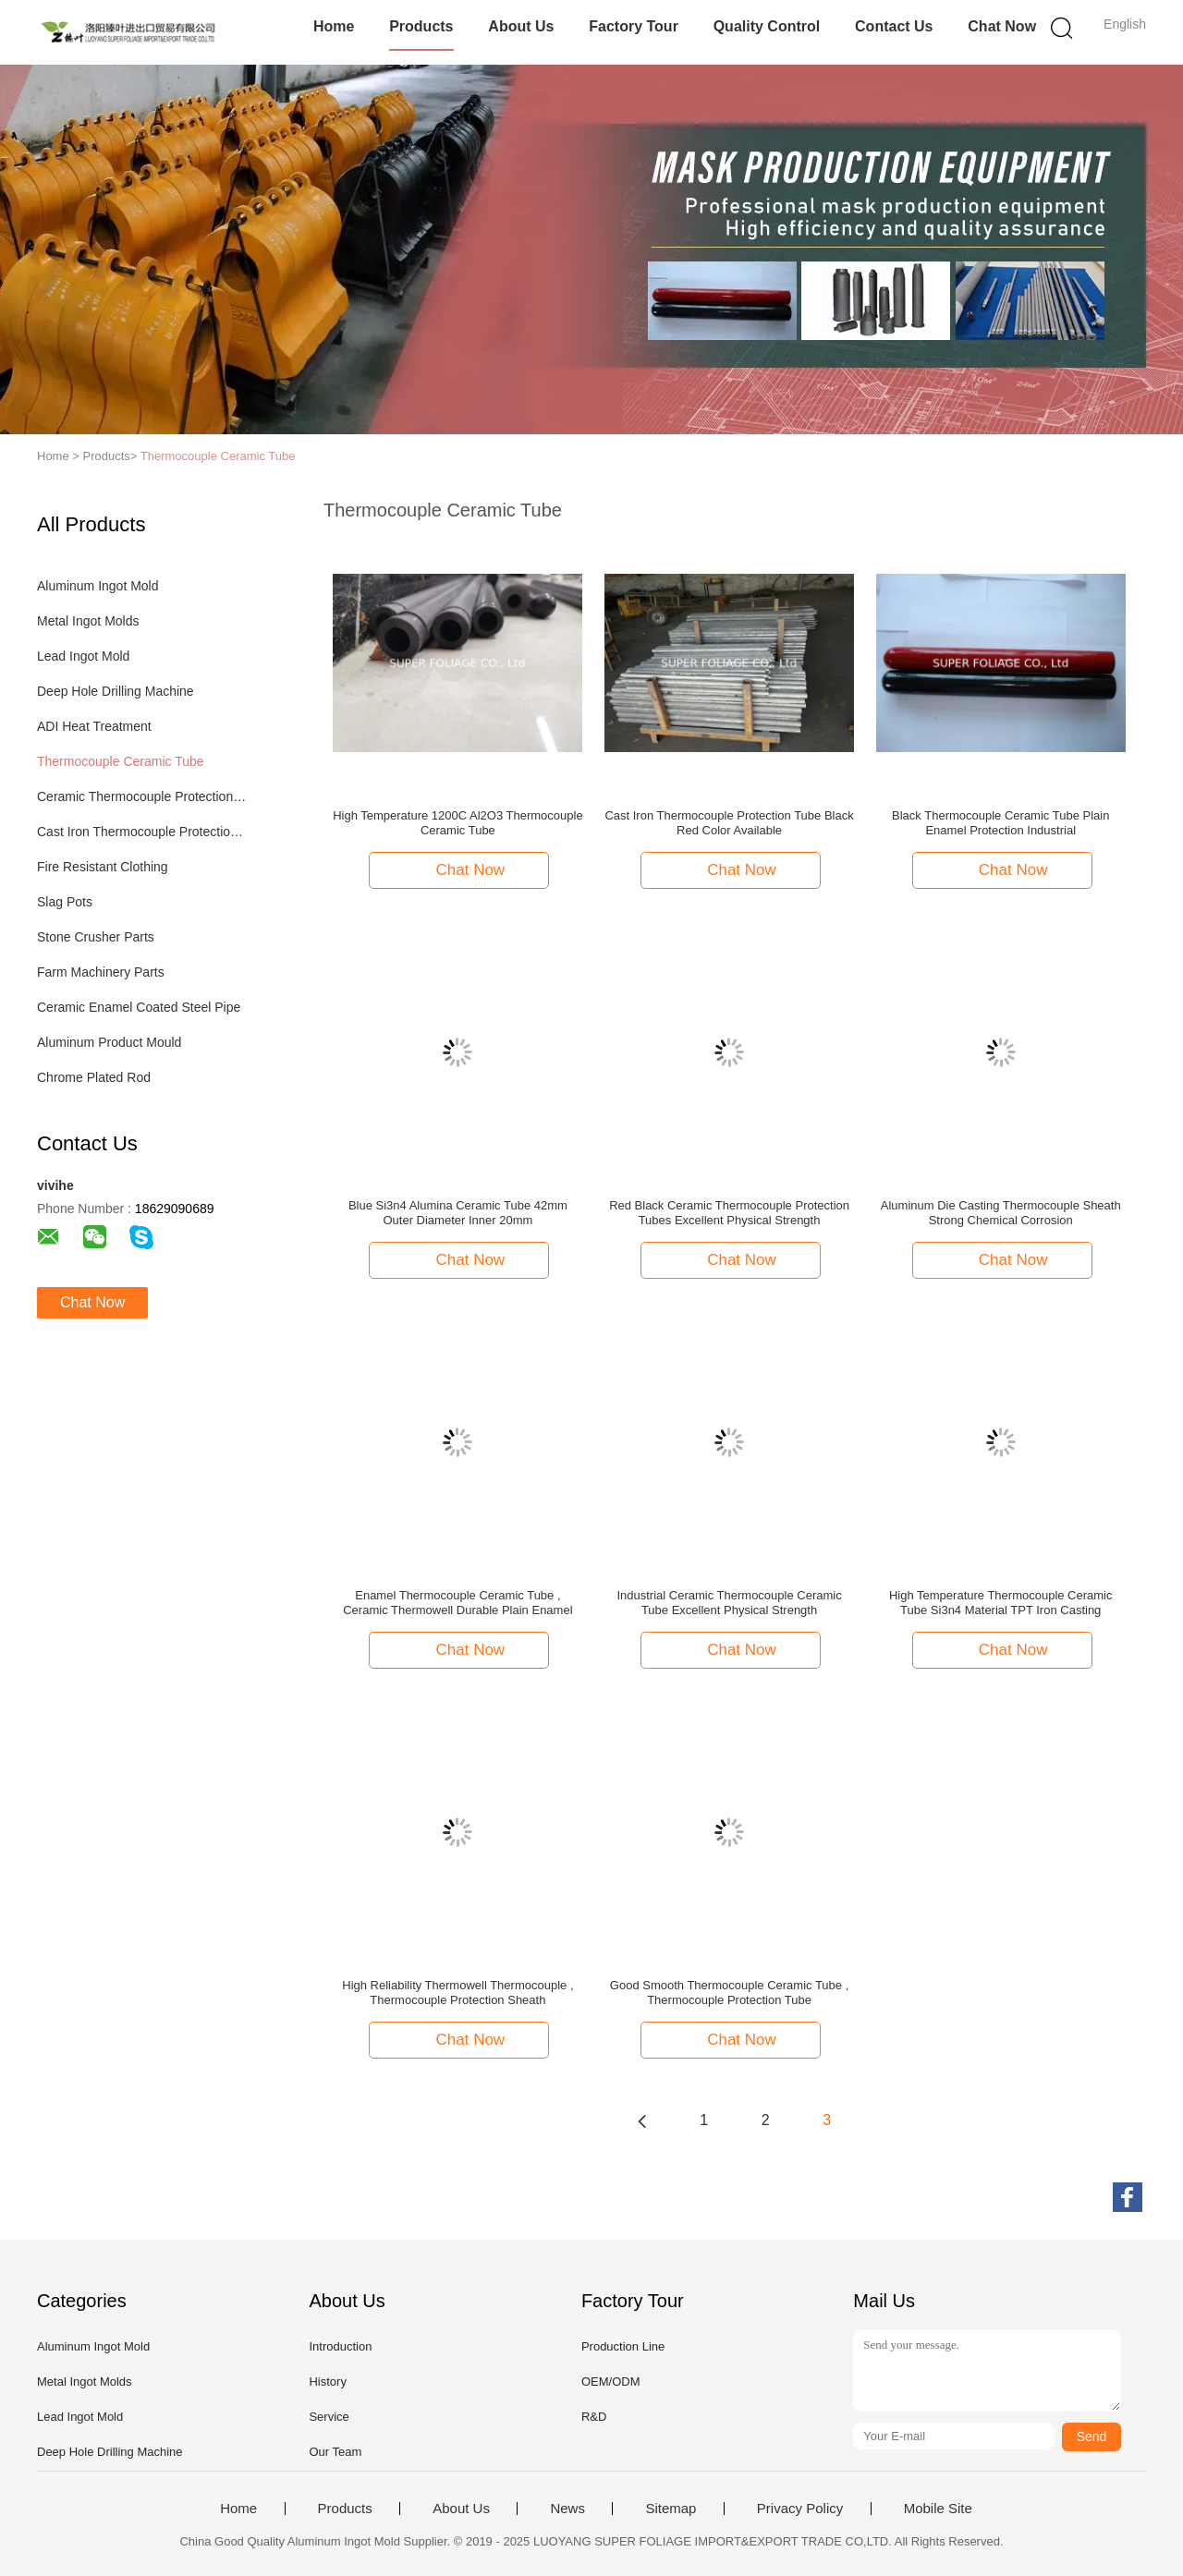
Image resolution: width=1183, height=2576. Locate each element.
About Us (521, 26)
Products (421, 26)
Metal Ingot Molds (88, 621)
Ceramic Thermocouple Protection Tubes (142, 796)
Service (328, 2417)
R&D (593, 2417)
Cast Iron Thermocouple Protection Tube (142, 831)
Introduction (340, 2346)
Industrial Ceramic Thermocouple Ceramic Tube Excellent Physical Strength (728, 1602)
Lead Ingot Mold (83, 656)
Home (333, 26)
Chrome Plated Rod (94, 1077)
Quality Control (767, 26)
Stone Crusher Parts (95, 937)
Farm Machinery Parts (101, 972)
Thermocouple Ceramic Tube (218, 456)
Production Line (623, 2346)
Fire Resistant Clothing (102, 866)
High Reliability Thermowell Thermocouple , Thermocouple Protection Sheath (457, 1992)
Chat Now (1002, 26)
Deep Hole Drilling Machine (115, 691)
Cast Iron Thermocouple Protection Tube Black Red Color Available (728, 822)
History (327, 2381)
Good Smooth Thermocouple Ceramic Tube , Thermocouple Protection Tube (729, 1992)
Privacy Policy (800, 2508)
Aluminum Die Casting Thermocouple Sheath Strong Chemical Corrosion (1001, 1212)
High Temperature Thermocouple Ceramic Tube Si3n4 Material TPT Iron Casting (1001, 1602)
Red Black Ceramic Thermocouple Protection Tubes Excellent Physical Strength (729, 1212)
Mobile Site (938, 2508)
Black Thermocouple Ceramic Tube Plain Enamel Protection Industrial (1000, 822)
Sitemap (670, 2508)
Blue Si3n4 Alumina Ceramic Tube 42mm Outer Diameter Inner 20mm (457, 1212)
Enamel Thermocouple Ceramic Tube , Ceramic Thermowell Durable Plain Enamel (457, 1602)
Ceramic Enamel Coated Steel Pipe (138, 1007)
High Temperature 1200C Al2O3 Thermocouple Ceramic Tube (458, 822)
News (567, 2508)
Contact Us (894, 26)
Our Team (335, 2452)
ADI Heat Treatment (94, 726)
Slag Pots (64, 901)
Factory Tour (633, 26)
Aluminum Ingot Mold (98, 585)
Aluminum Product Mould (109, 1042)
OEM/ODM (610, 2381)
